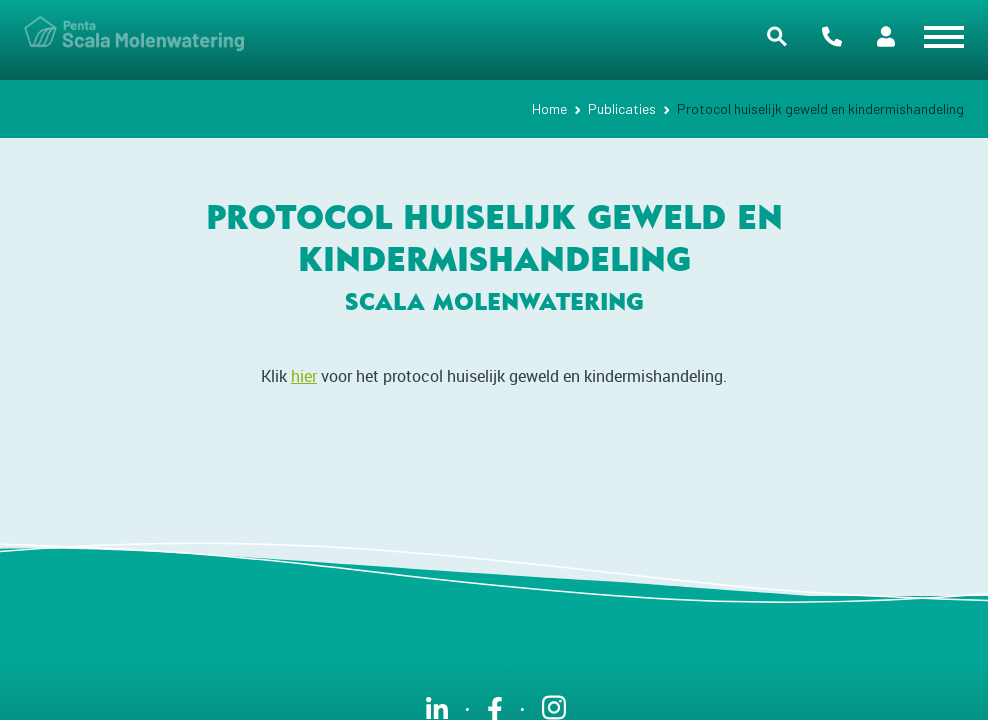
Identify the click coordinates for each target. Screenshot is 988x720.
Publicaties (622, 108)
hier (304, 376)
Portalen (886, 36)
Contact (832, 36)
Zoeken (777, 36)
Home (549, 108)
